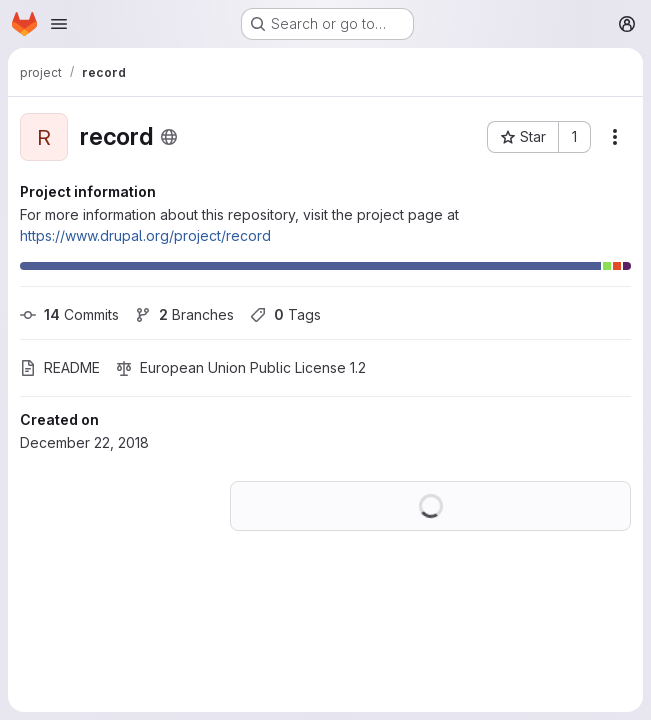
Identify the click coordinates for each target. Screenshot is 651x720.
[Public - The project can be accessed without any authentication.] (169, 137)
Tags (285, 314)
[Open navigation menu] (59, 24)
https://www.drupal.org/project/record (145, 235)
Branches (184, 314)
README (60, 367)
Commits (69, 314)
